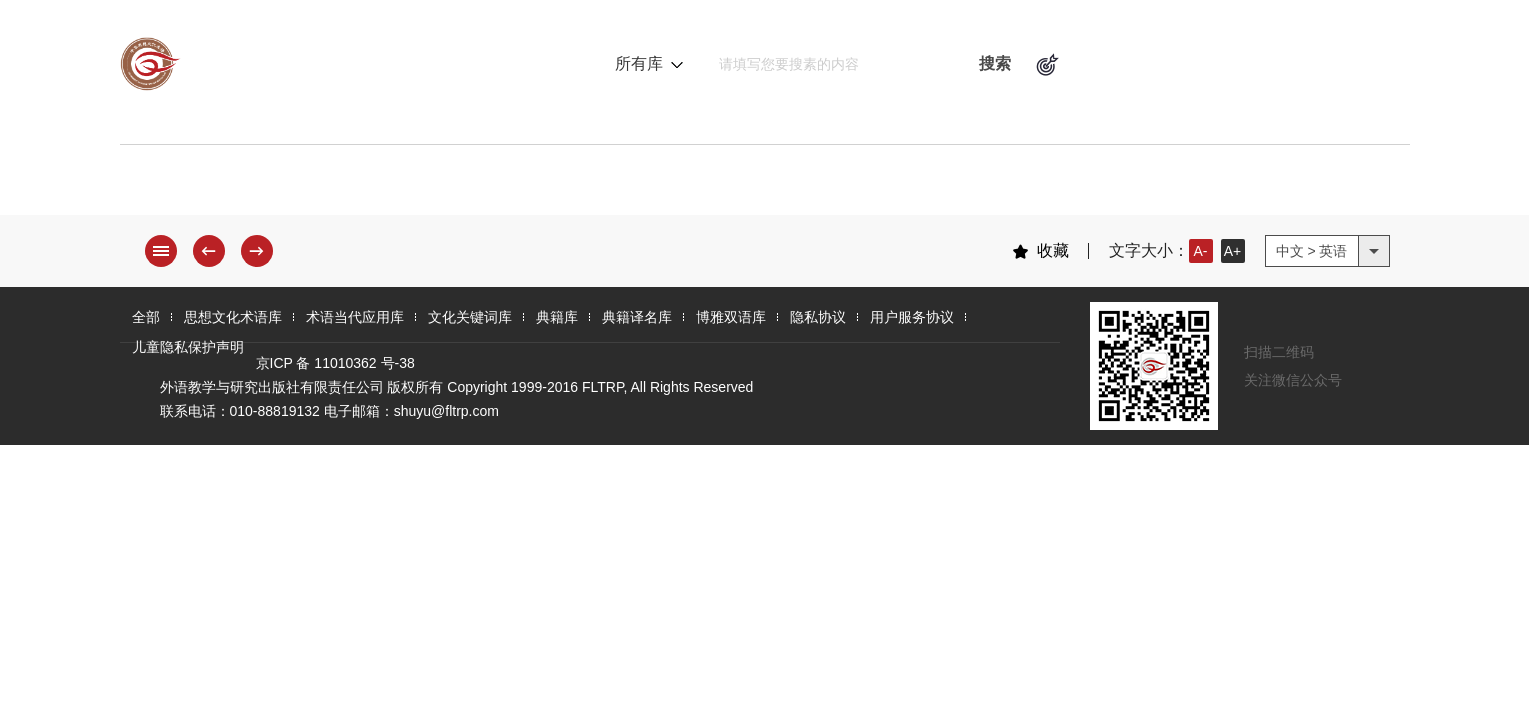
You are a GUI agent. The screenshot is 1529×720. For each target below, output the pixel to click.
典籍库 (818, 185)
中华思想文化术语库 (319, 64)
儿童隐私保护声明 (188, 347)
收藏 (1040, 251)
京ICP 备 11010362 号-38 (335, 363)
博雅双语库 (1100, 185)
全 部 (170, 185)
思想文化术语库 (314, 185)
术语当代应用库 (500, 185)
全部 (146, 317)
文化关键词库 (677, 185)
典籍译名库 (950, 185)
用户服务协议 (912, 317)
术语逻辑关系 (1137, 64)
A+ (1233, 251)
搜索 (995, 63)
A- (1201, 251)
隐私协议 (818, 317)
